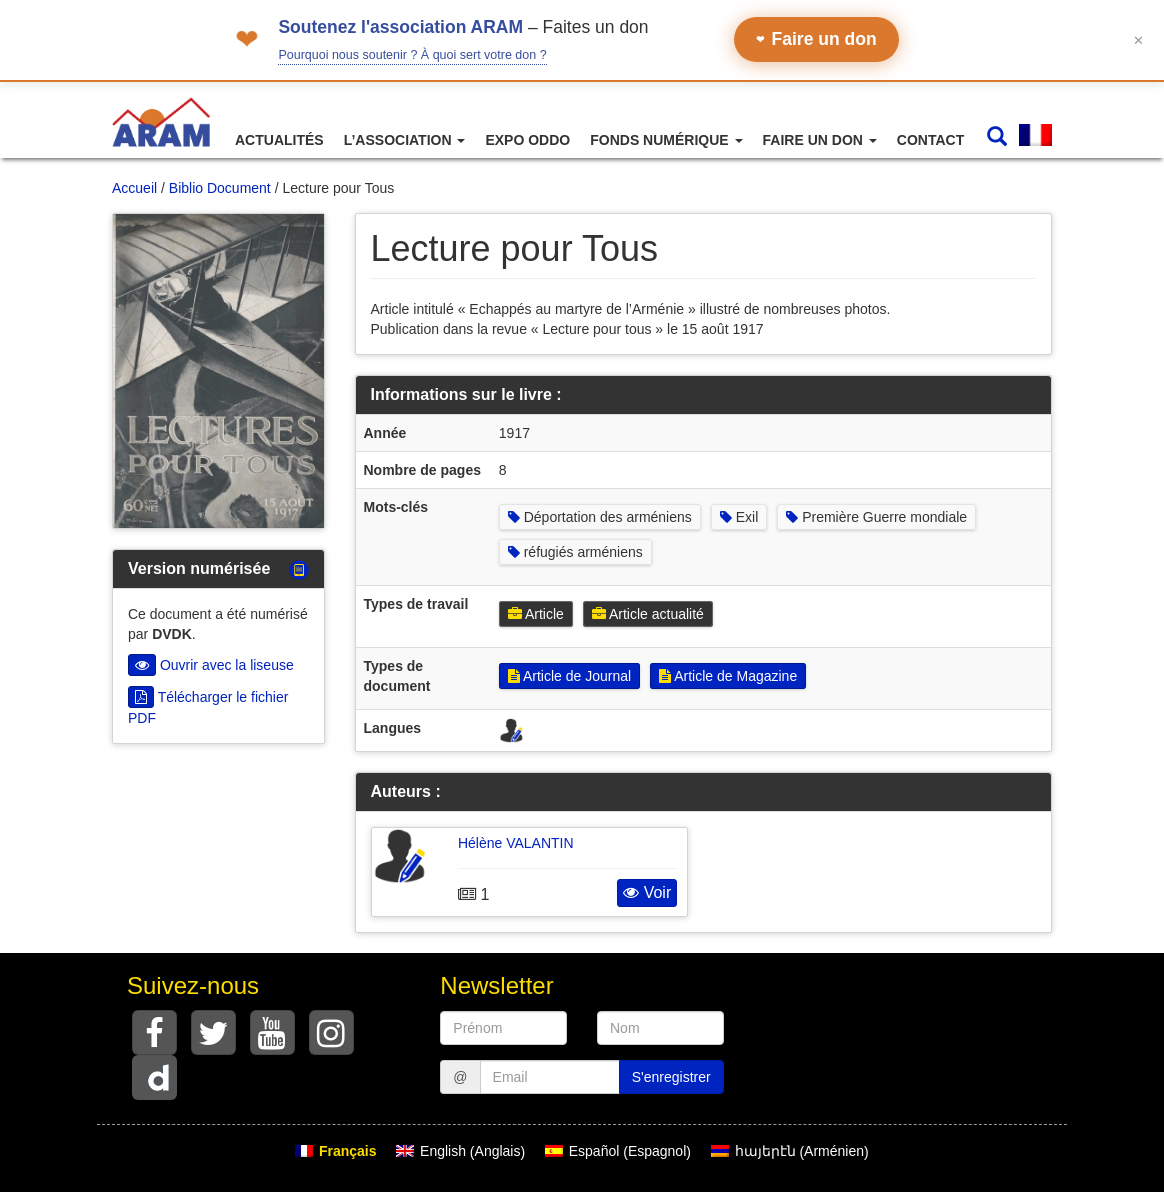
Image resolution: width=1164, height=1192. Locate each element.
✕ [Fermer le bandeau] (1138, 39)
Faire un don (816, 39)
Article (536, 614)
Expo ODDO (527, 140)
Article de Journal (569, 676)
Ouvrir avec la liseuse (211, 665)
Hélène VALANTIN (516, 843)
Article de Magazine (728, 676)
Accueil (134, 188)
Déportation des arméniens (600, 517)
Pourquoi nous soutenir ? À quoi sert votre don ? (412, 55)
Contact (930, 140)
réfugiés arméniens (575, 552)
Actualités (279, 140)
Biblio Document (220, 188)
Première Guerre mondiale (876, 517)
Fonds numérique (666, 140)
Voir (647, 892)
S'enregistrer (671, 1077)
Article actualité (648, 614)
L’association (405, 140)
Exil (739, 517)
